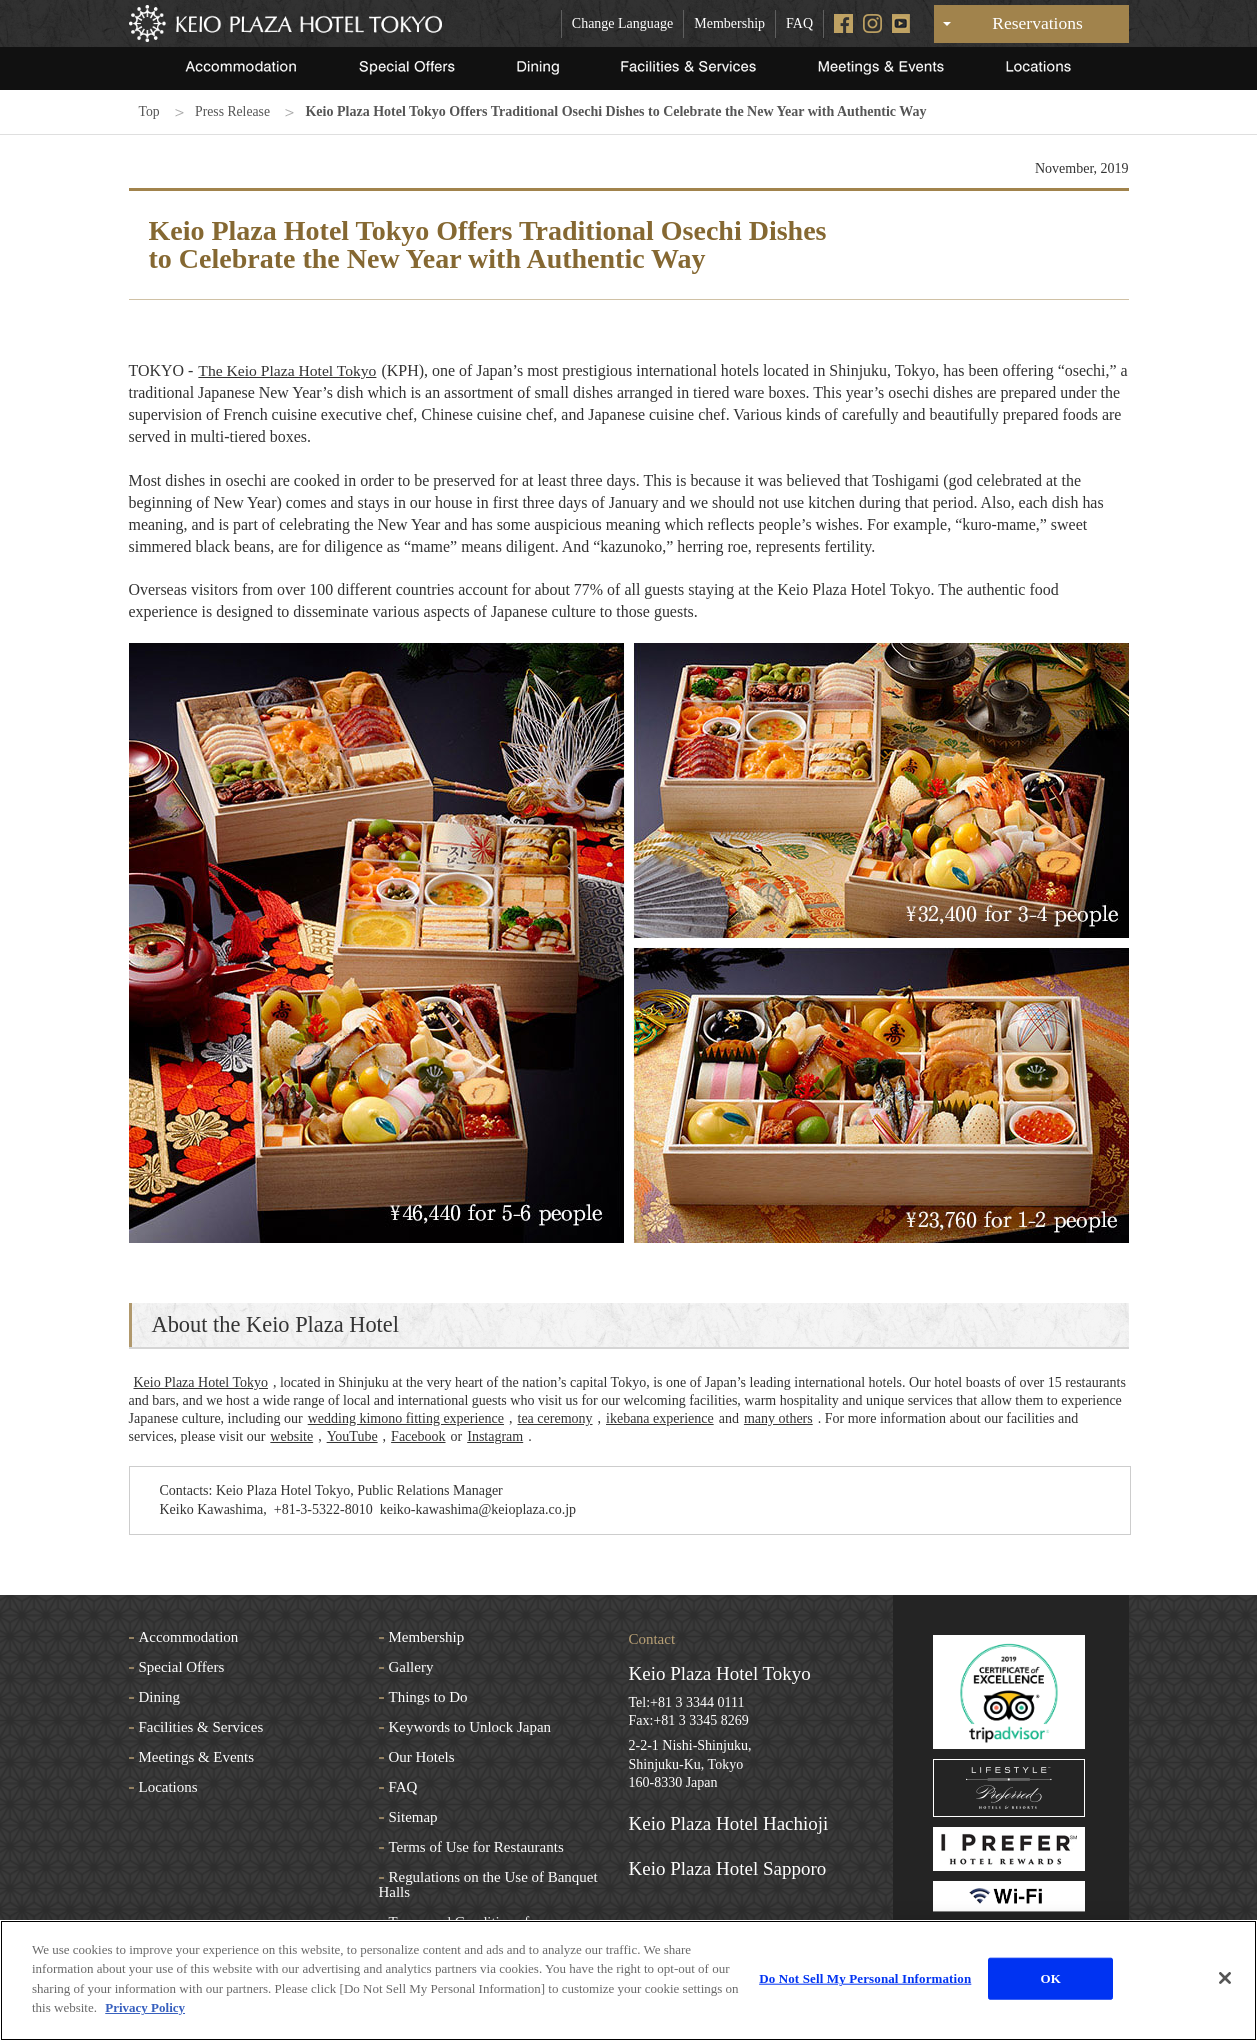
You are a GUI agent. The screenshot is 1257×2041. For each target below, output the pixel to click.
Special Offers (182, 1667)
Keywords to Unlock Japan (470, 1727)
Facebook (418, 1436)
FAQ (799, 23)
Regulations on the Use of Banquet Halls (488, 1884)
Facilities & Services (201, 1727)
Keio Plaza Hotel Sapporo (728, 1868)
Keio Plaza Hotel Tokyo (201, 1382)
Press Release (234, 111)
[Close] (1225, 1978)
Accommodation (189, 1637)
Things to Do (428, 1697)
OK (1051, 1978)
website (291, 1436)
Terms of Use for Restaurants (476, 1847)
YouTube (352, 1436)
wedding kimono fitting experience (406, 1418)
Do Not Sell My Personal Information (865, 1978)
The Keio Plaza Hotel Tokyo (289, 370)
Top (150, 111)
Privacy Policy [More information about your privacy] (145, 2007)
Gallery (411, 1667)
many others (778, 1418)
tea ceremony (555, 1418)
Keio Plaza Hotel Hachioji (729, 1823)
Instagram (495, 1436)
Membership (729, 23)
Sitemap (413, 1817)
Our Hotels (422, 1757)
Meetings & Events (197, 1757)
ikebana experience (660, 1418)
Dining (160, 1697)
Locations (168, 1787)
